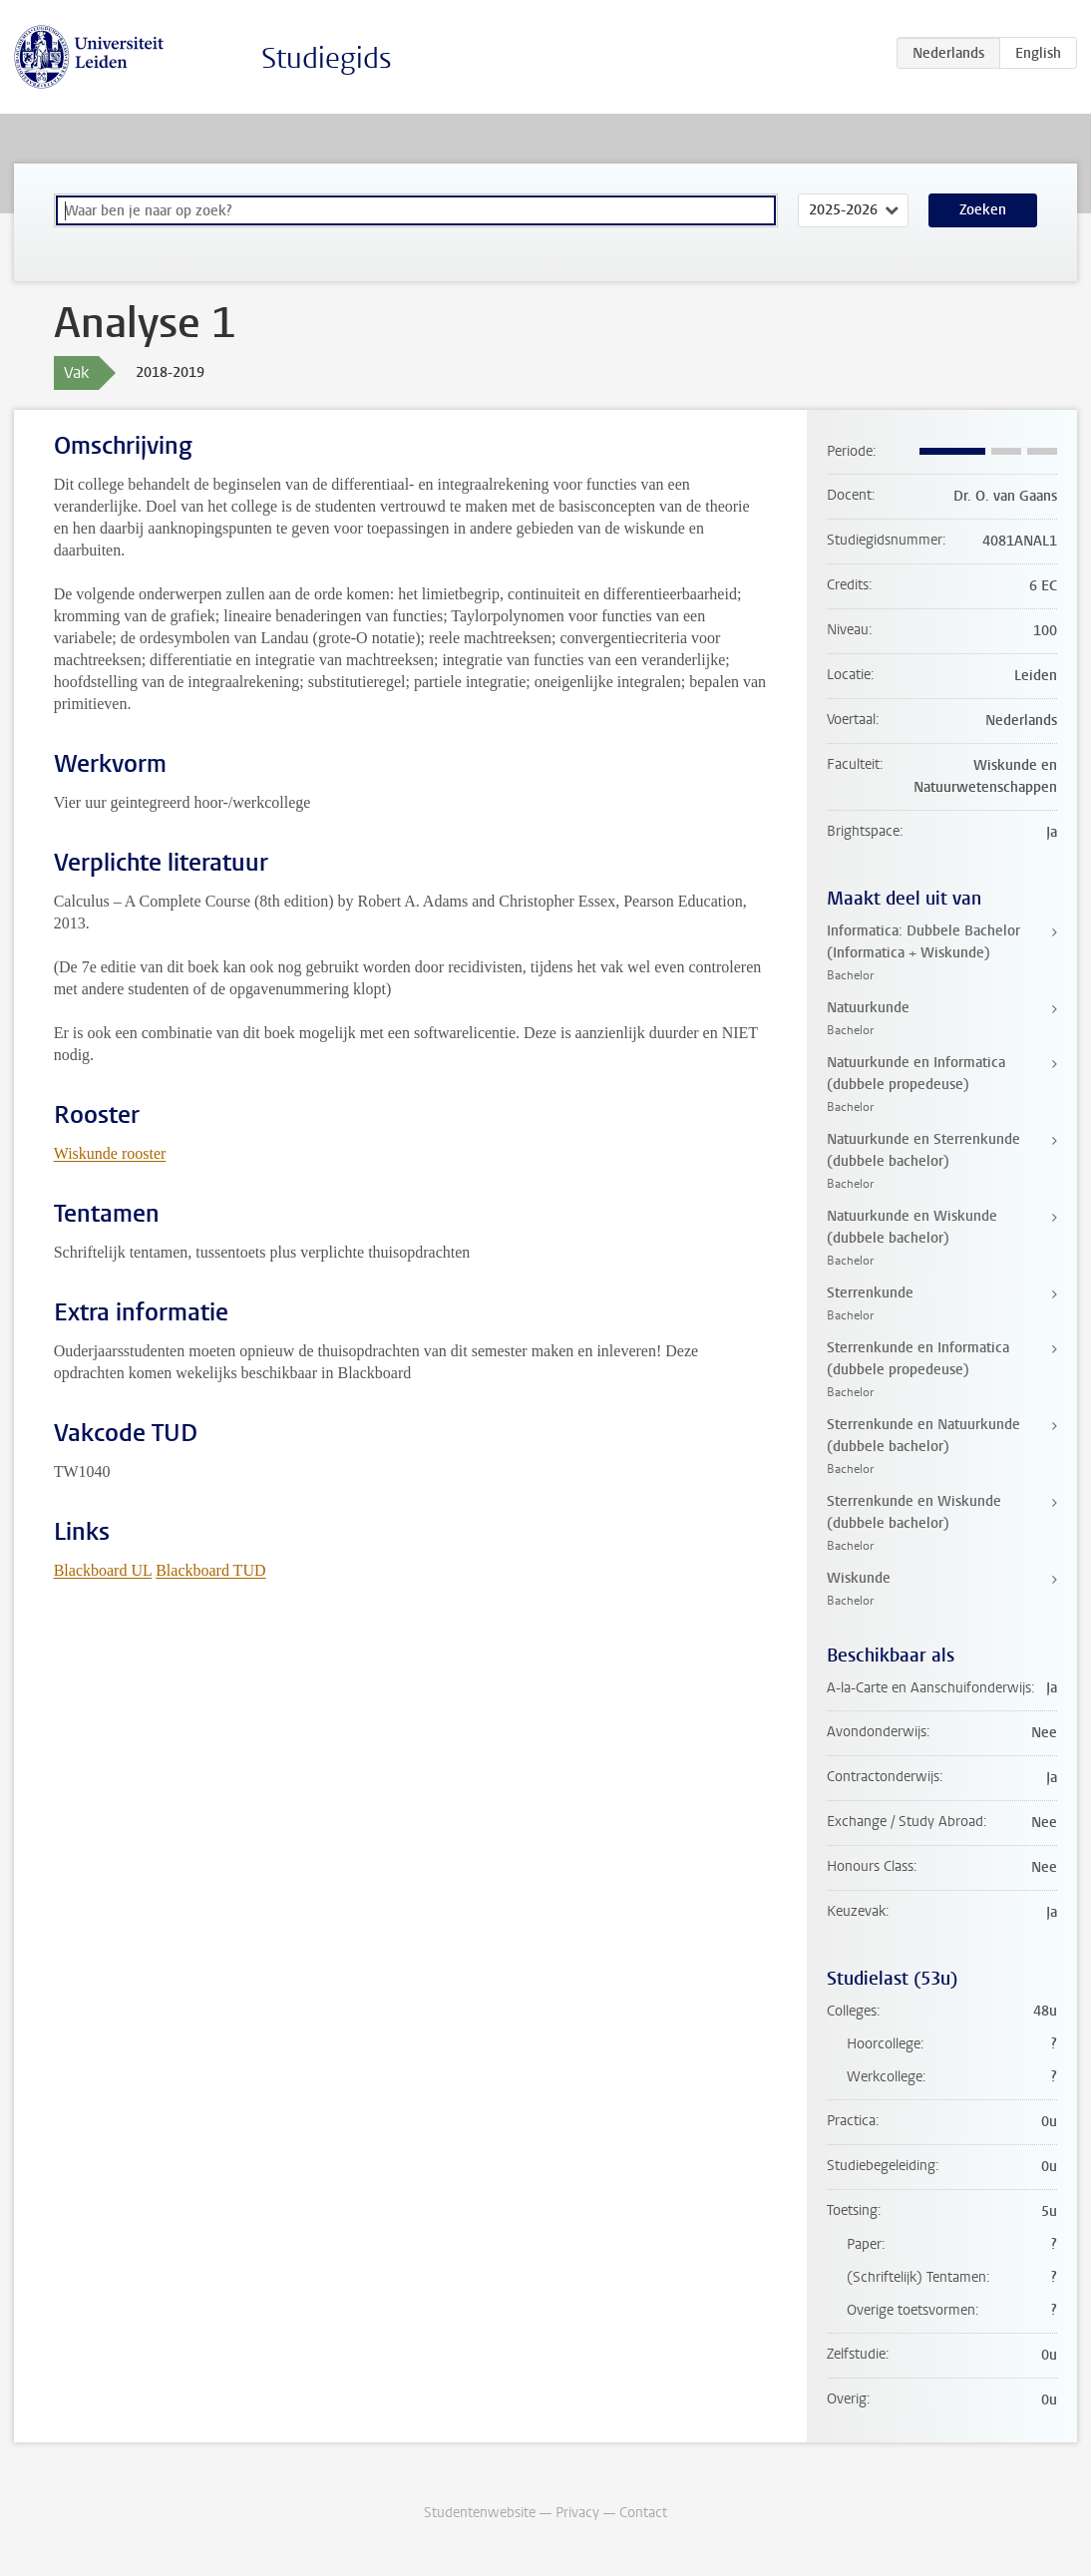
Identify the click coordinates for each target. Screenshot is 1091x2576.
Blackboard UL (103, 1570)
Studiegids (326, 58)
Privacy (577, 2512)
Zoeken (982, 209)
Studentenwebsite (480, 2512)
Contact (643, 2512)
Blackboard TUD (210, 1570)
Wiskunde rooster (110, 1153)
